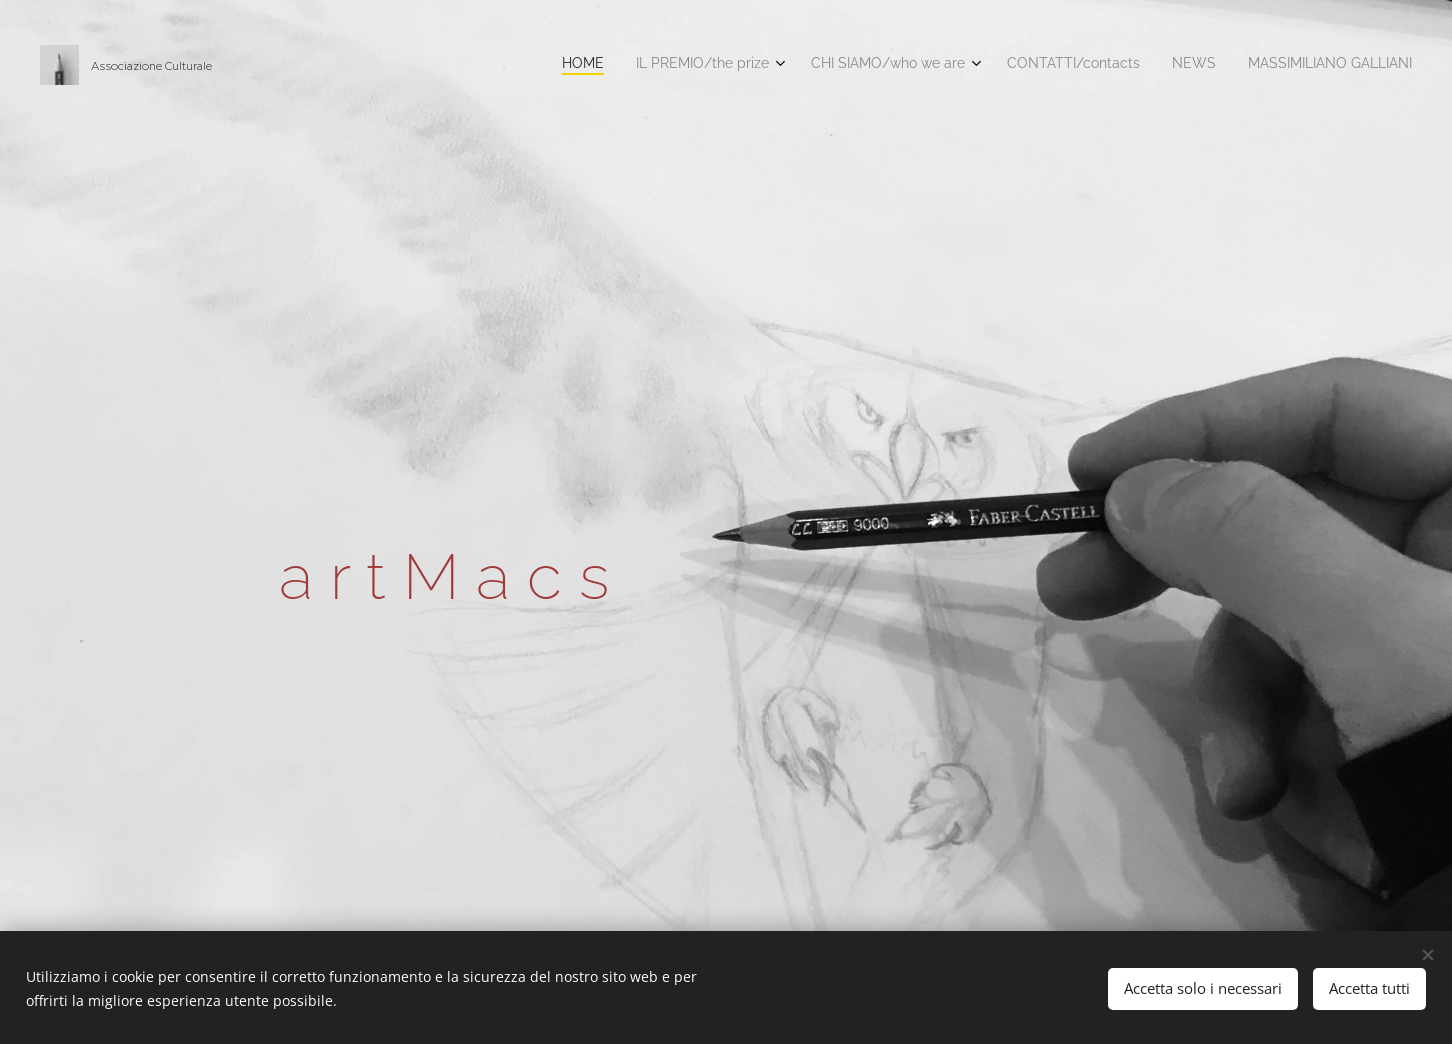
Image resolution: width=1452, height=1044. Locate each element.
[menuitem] (1237, 65)
